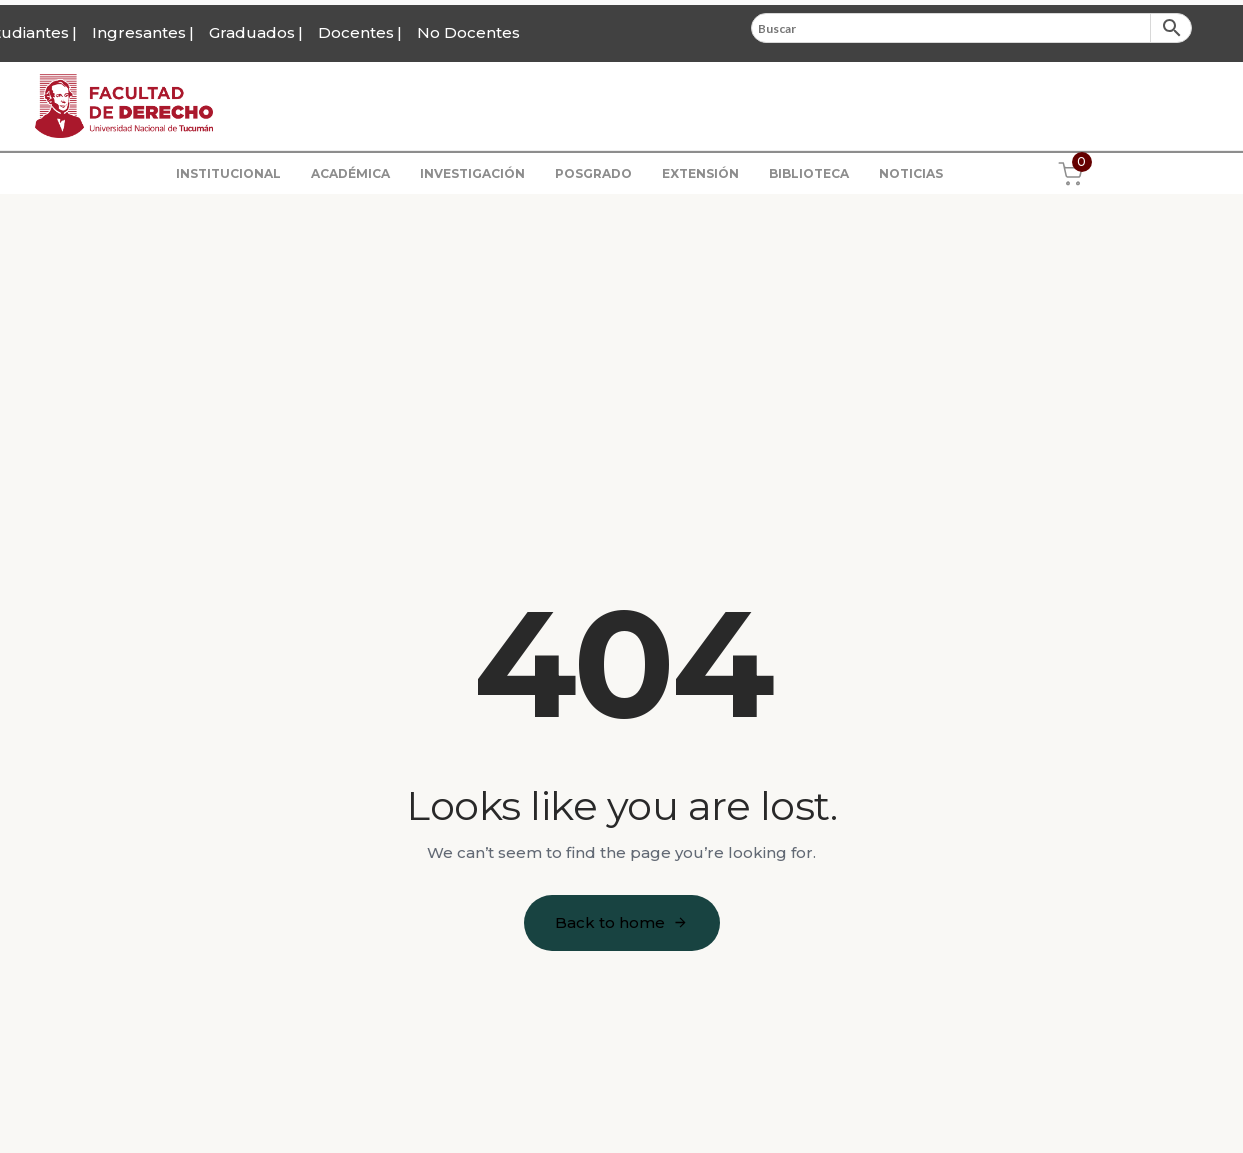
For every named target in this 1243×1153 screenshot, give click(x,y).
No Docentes (468, 32)
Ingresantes (139, 32)
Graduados (252, 32)
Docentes (356, 32)
